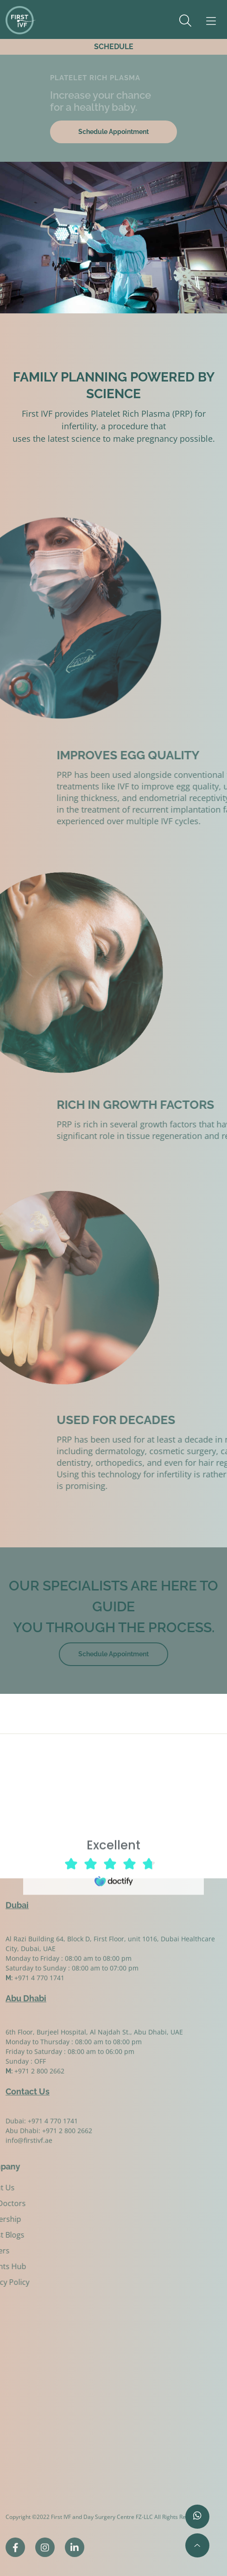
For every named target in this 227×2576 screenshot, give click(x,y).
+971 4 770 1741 (53, 2131)
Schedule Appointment (113, 131)
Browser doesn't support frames (113, 1861)
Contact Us (28, 2087)
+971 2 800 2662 (67, 2141)
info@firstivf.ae (29, 2151)
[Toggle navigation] (206, 21)
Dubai (17, 1900)
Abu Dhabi (26, 1993)
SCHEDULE (113, 46)
